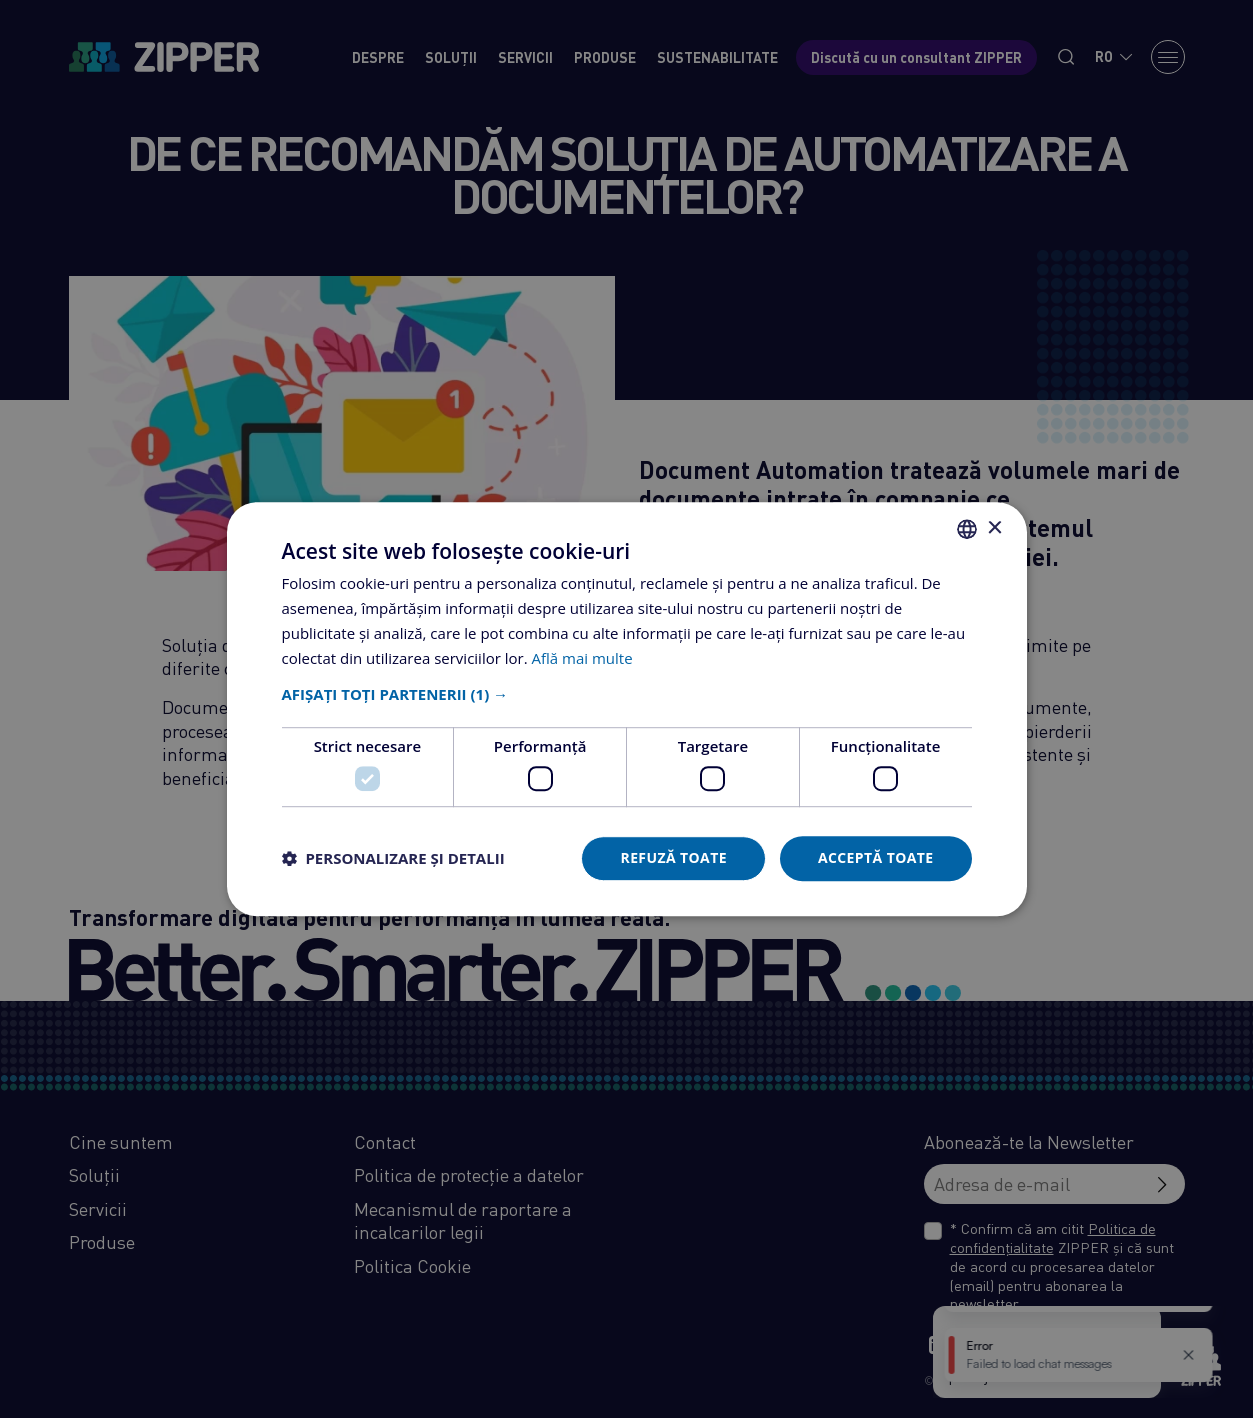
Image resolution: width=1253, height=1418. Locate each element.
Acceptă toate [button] (876, 857)
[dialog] (626, 709)
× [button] (994, 528)
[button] (627, 695)
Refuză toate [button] (673, 857)
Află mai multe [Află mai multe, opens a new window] (582, 658)
